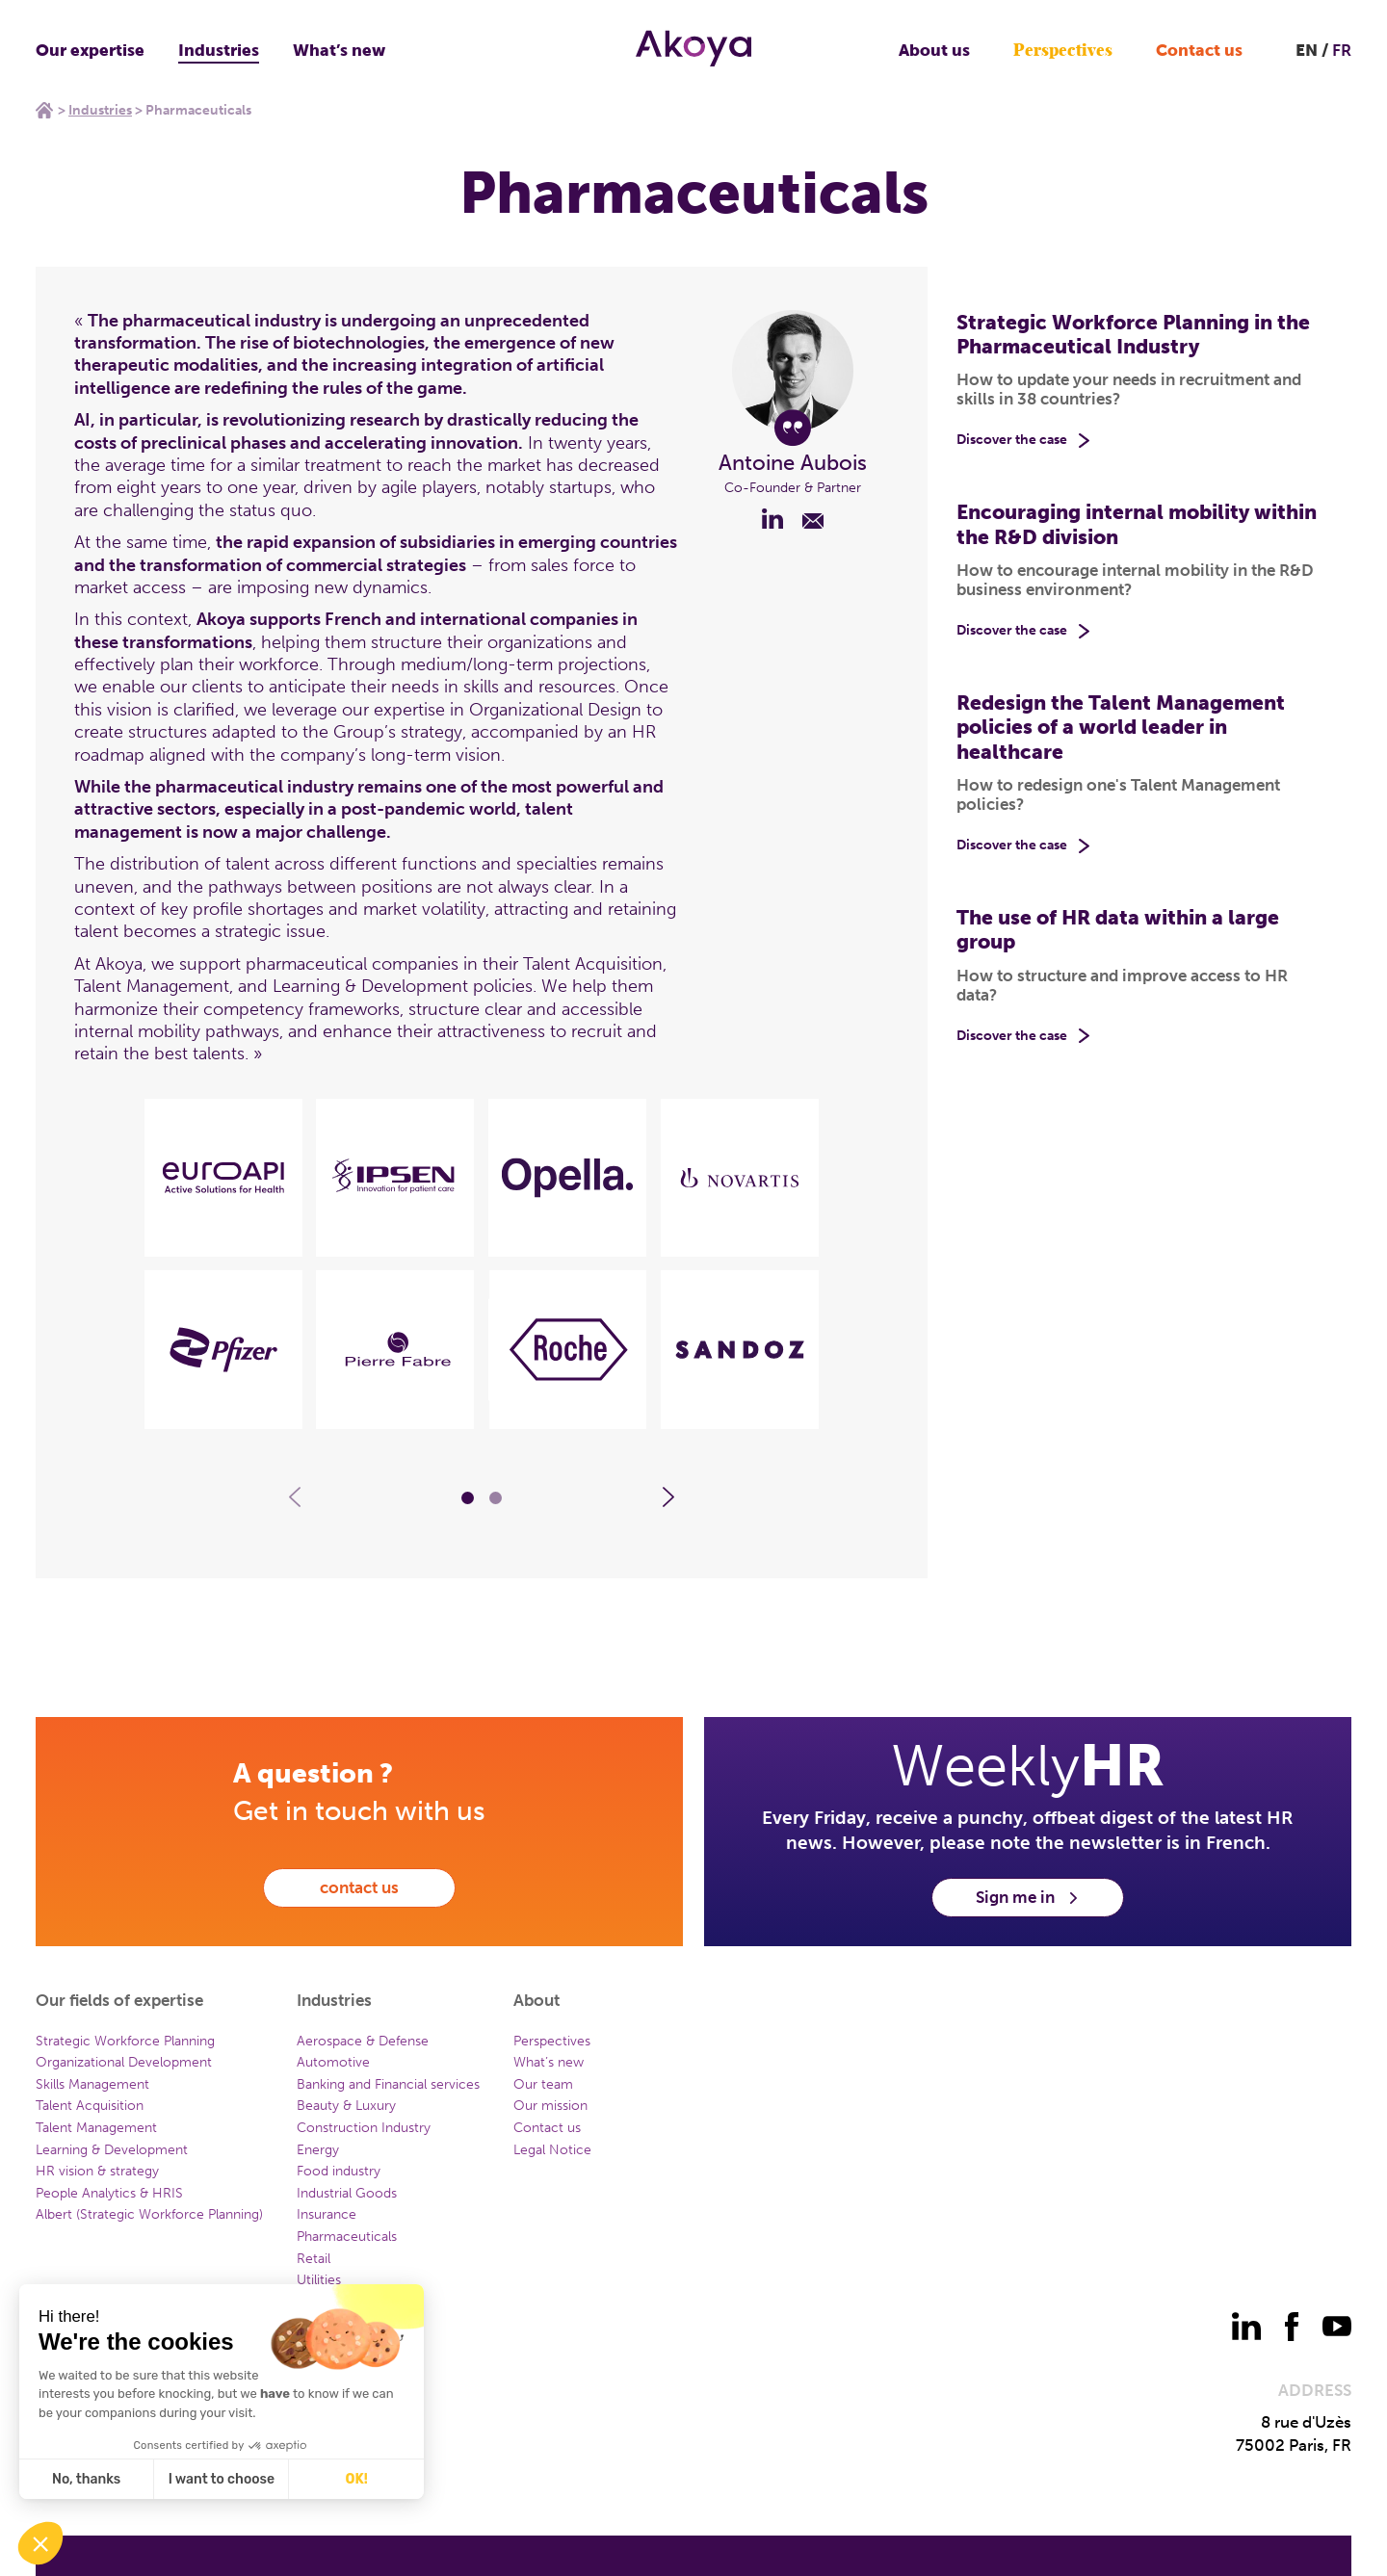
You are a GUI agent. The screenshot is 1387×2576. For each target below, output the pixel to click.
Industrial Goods (347, 2193)
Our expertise (90, 50)
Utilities (319, 2280)
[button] (40, 2543)
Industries (218, 50)
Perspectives (1062, 50)
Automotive (333, 2062)
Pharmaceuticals (347, 2236)
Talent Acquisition (90, 2105)
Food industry (338, 2171)
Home (44, 109)
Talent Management (96, 2128)
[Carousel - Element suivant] (668, 1497)
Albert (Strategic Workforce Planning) (149, 2214)
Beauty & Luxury (346, 2105)
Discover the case (1011, 439)
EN (1306, 50)
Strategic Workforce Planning (125, 2041)
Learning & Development (112, 2150)
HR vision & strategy (97, 2171)
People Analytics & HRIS (109, 2193)
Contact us (1199, 50)
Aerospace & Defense (363, 2041)
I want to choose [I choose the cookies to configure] (221, 2479)
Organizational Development (124, 2062)
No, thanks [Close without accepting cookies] (85, 2479)
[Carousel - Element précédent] (294, 1497)
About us (934, 50)
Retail (313, 2259)
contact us (359, 1887)
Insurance (326, 2214)
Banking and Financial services (388, 2084)
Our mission (550, 2105)
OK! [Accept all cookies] (356, 2479)
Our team (543, 2084)
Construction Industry (364, 2128)
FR (1341, 50)
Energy (318, 2150)
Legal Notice (552, 2150)
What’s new (339, 50)
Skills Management (92, 2084)
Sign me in (1028, 1897)
